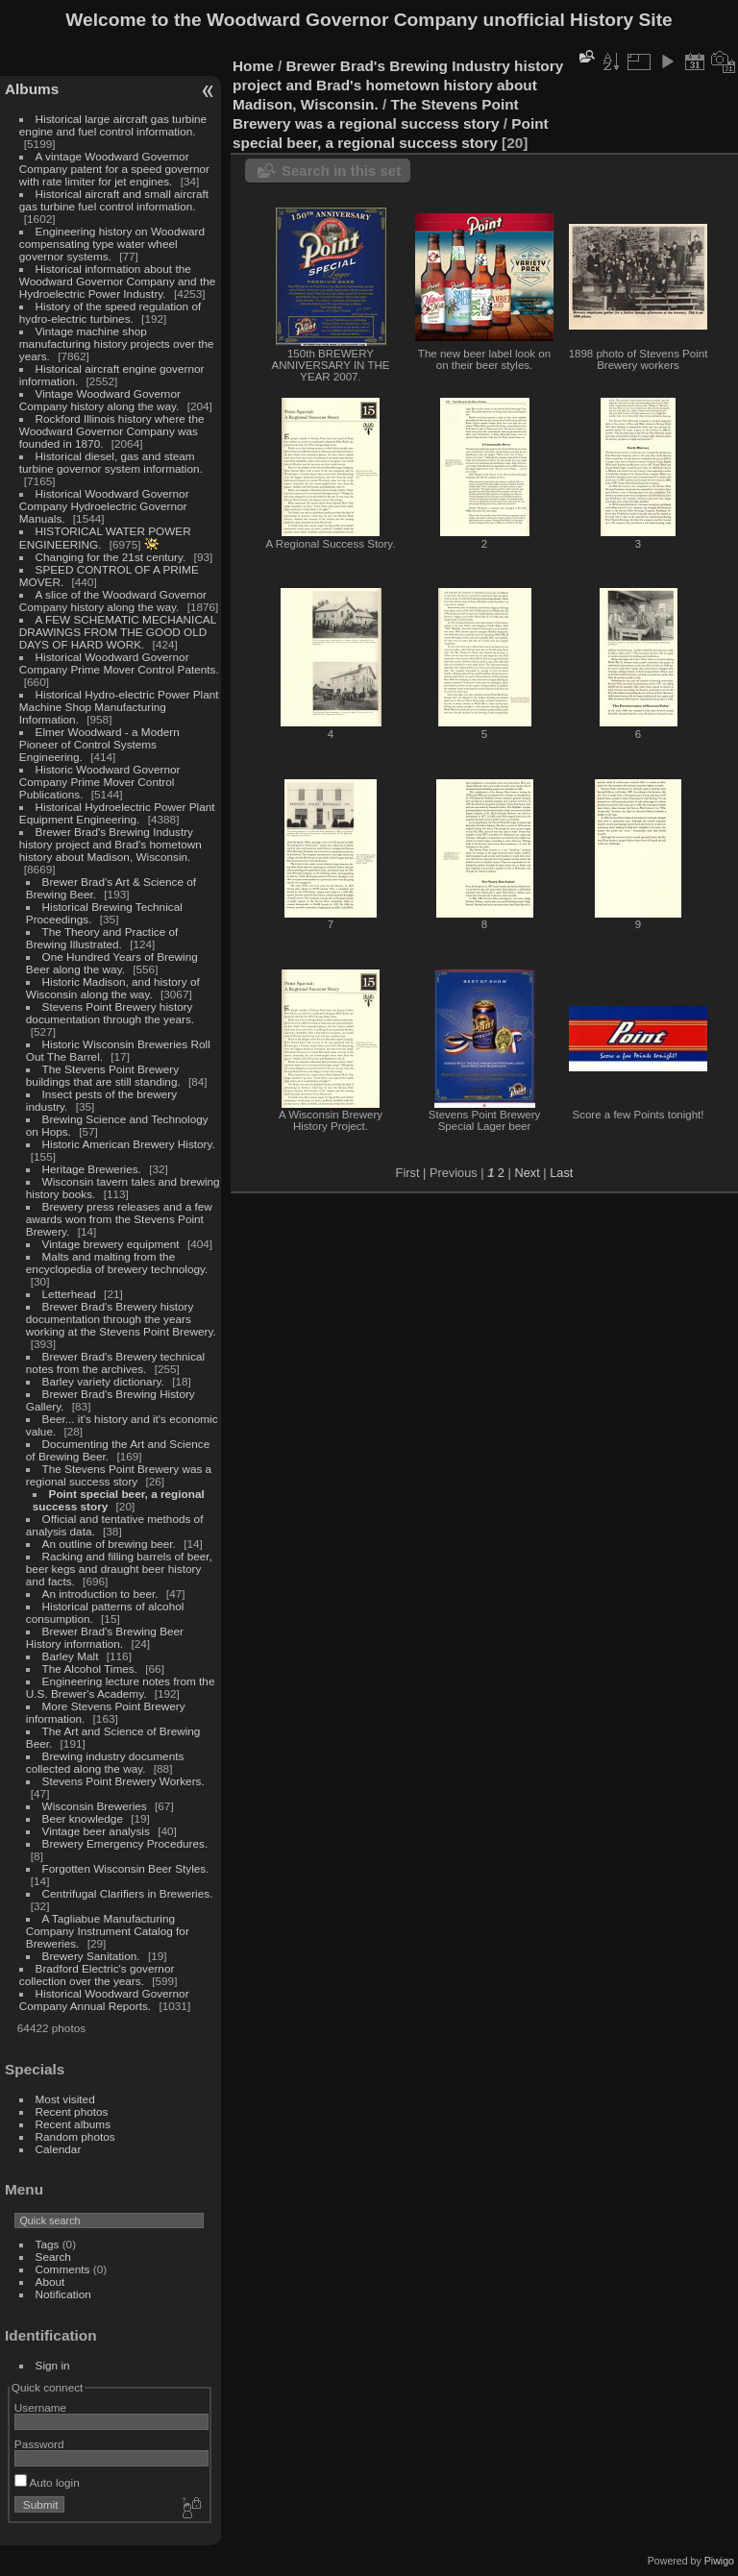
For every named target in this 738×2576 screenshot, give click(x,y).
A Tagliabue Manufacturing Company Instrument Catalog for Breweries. (107, 1931)
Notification (63, 2294)
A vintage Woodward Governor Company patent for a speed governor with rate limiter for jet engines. (114, 168)
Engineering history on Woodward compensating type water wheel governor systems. (112, 243)
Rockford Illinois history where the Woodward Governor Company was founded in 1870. (112, 431)
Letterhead (69, 1294)
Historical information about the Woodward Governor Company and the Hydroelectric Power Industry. (117, 281)
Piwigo (719, 2560)
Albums (32, 89)
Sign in (53, 2365)
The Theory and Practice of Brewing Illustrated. (102, 937)
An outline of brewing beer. (109, 1543)
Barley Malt (70, 1656)
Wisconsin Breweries (94, 1806)
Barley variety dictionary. (103, 1381)
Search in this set (341, 170)
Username (40, 2407)
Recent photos (72, 2111)
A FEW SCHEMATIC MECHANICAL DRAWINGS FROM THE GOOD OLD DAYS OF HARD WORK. (117, 631)
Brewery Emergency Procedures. (125, 1843)
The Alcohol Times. (89, 1668)
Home (253, 66)
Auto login (47, 2482)
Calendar (59, 2149)
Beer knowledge (82, 1818)
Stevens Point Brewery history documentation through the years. (110, 1012)
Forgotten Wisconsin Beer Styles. (125, 1868)
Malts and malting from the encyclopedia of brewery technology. (117, 1262)
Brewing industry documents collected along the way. (105, 1762)
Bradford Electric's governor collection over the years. (97, 1974)
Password (39, 2444)
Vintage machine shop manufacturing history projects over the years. (116, 343)
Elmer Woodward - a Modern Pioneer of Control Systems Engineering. (99, 744)
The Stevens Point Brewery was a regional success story (118, 1474)
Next (526, 1172)
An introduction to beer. (100, 1593)
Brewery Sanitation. (91, 1956)
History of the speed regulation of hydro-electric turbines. (110, 312)
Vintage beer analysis (96, 1831)
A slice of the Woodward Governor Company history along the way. (113, 600)
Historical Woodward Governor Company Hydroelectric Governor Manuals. (104, 506)
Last (561, 1172)
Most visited (65, 2099)
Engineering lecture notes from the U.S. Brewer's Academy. (120, 1687)
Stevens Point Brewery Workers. (123, 1781)
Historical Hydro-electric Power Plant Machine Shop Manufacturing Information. (119, 706)
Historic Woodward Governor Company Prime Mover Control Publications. (100, 781)
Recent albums (73, 2124)
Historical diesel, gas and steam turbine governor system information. (111, 462)
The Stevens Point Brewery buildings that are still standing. (103, 1075)
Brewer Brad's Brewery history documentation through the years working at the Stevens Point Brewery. (121, 1318)
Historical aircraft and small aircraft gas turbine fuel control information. (114, 199)
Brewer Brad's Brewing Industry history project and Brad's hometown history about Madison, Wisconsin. (110, 844)
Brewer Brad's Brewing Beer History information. (105, 1637)
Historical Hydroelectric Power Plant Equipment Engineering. (117, 812)
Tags (48, 2244)
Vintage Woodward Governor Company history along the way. (100, 399)
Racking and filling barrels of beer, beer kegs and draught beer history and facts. (119, 1568)
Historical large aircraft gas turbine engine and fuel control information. (113, 124)
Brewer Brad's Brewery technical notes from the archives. (115, 1362)
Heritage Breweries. (91, 1169)
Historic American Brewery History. (128, 1144)
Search (53, 2256)
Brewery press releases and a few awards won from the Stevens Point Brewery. (119, 1219)
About (50, 2281)
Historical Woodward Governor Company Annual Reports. (104, 1999)
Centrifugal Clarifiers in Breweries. (127, 1893)
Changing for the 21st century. (111, 557)
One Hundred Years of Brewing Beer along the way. (112, 962)
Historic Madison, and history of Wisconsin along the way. (113, 987)
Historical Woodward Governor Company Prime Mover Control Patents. (119, 662)
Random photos (75, 2136)
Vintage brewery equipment (111, 1244)
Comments (63, 2269)
